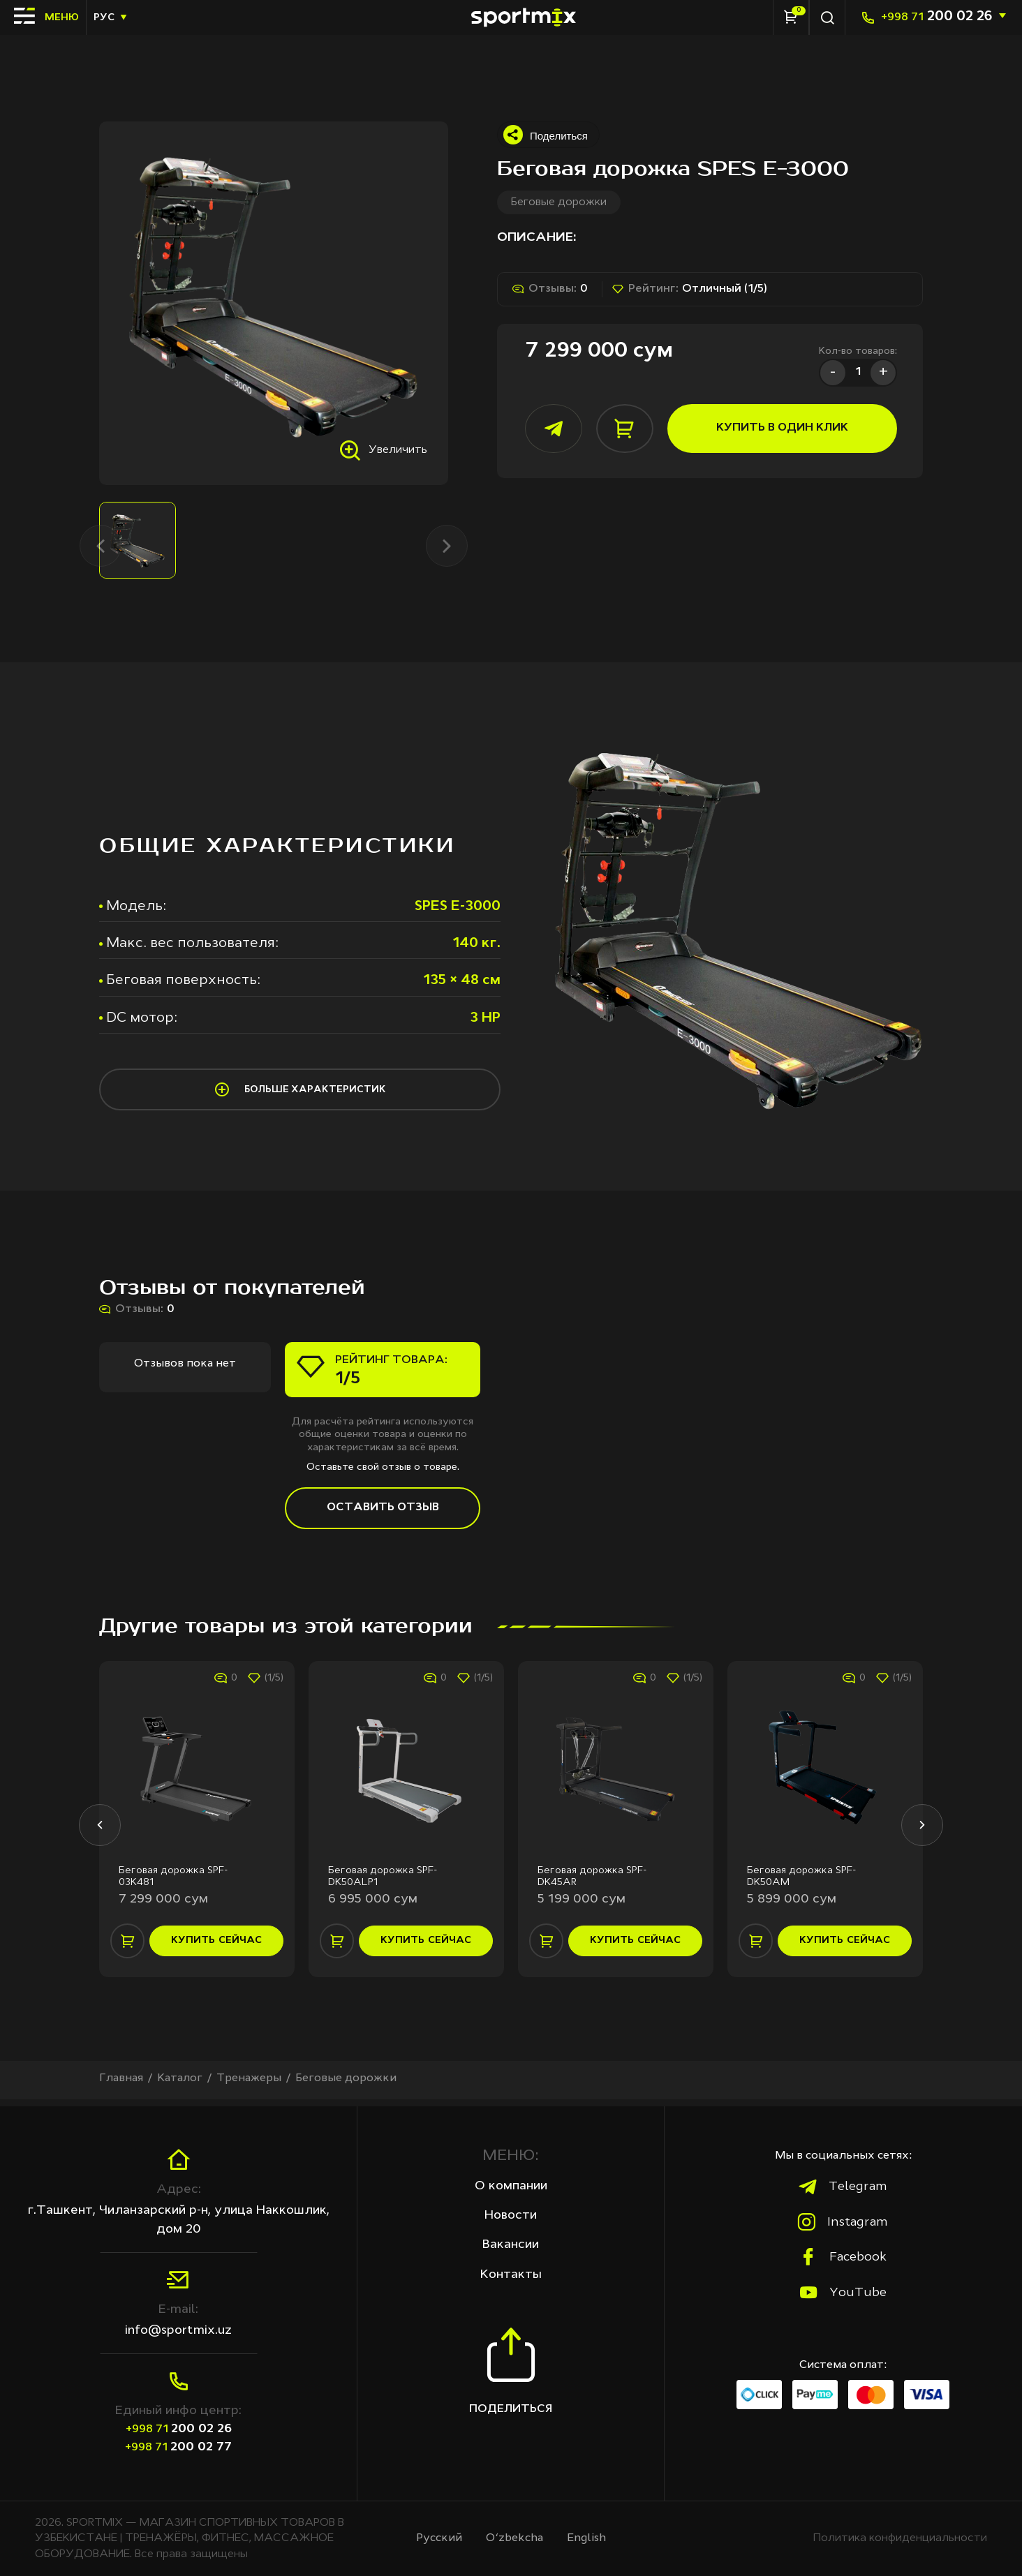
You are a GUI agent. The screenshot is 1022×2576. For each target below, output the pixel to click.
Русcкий (439, 2538)
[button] (99, 1831)
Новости (510, 2215)
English (586, 2538)
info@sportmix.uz (178, 2330)
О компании (511, 2186)
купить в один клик (774, 428)
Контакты (511, 2274)
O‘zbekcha (514, 2538)
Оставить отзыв (383, 1512)
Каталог (181, 2085)
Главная (121, 2085)
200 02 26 (936, 17)
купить (217, 1947)
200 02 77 (178, 2447)
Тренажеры (250, 2085)
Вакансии (510, 2245)
